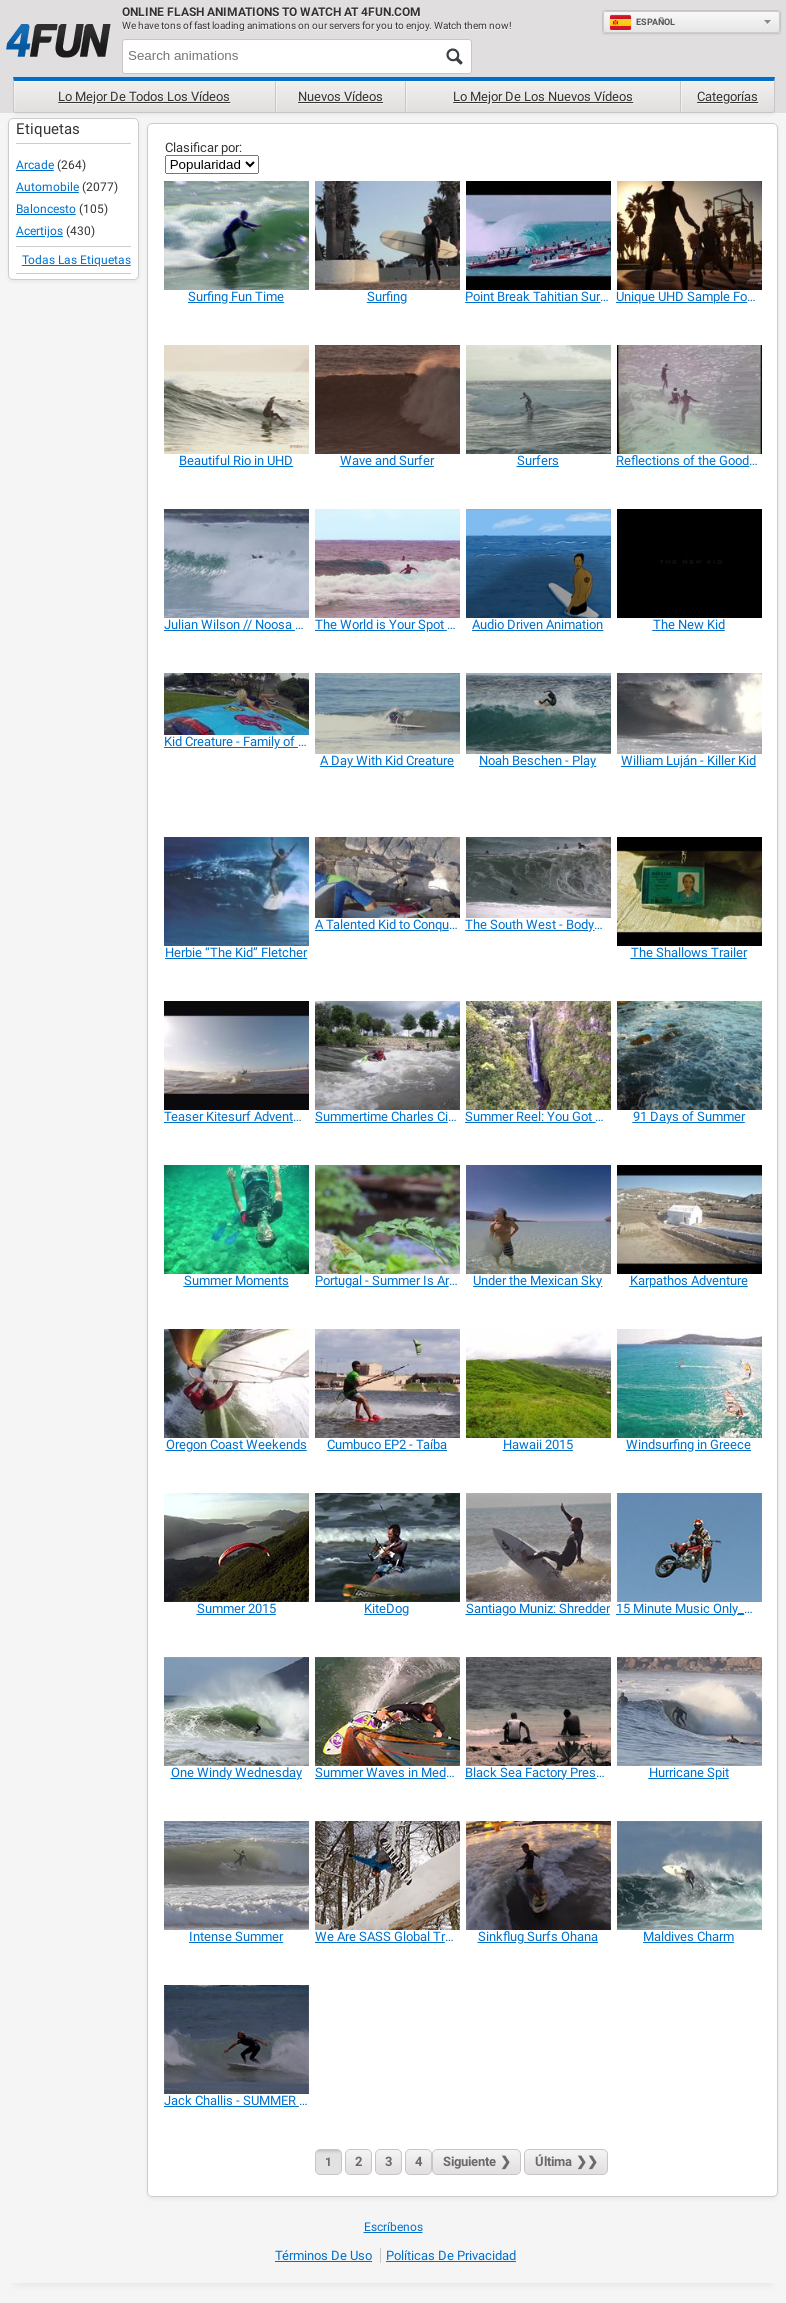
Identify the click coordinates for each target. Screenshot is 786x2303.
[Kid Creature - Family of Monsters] (236, 704)
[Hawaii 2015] (537, 1383)
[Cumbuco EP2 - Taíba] (387, 1383)
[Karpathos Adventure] (688, 1219)
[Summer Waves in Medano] (387, 1711)
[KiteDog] (387, 1547)
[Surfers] (537, 399)
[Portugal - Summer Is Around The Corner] (387, 1219)
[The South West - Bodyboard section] (537, 877)
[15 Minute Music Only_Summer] (688, 1547)
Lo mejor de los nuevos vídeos (543, 96)
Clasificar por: (203, 147)
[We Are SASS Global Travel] (387, 1875)
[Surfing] (387, 235)
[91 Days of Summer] (688, 1055)
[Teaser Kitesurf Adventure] (236, 1055)
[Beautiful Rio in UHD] (236, 399)
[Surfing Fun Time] (236, 235)
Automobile (47, 187)
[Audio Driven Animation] (537, 563)
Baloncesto (46, 209)
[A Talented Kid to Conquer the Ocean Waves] (387, 877)
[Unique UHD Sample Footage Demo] (688, 235)
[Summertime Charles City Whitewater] (387, 1055)
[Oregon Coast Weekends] (236, 1383)
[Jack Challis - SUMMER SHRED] (236, 2039)
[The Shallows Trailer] (688, 891)
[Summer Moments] (236, 1219)
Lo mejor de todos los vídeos (144, 96)
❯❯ (566, 2161)
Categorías (727, 96)
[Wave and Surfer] (387, 399)
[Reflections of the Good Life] (688, 399)
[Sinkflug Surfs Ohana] (537, 1875)
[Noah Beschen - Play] (537, 713)
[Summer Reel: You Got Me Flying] (537, 1055)
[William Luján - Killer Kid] (688, 713)
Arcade (35, 165)
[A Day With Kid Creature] (387, 713)
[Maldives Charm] (688, 1875)
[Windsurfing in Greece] (688, 1383)
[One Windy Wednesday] (236, 1711)
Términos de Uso (323, 2255)
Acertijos (39, 231)
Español (642, 22)
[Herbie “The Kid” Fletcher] (236, 891)
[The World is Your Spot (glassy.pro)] (387, 563)
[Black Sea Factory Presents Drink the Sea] (537, 1711)
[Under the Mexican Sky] (537, 1219)
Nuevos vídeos (340, 96)
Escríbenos (393, 2227)
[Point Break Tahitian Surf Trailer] (537, 235)
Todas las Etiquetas (76, 260)
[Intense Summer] (236, 1875)
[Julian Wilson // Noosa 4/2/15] (236, 563)
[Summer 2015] (236, 1547)
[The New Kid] (688, 563)
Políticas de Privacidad (451, 2255)
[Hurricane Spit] (688, 1711)
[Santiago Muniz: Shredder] (537, 1547)
